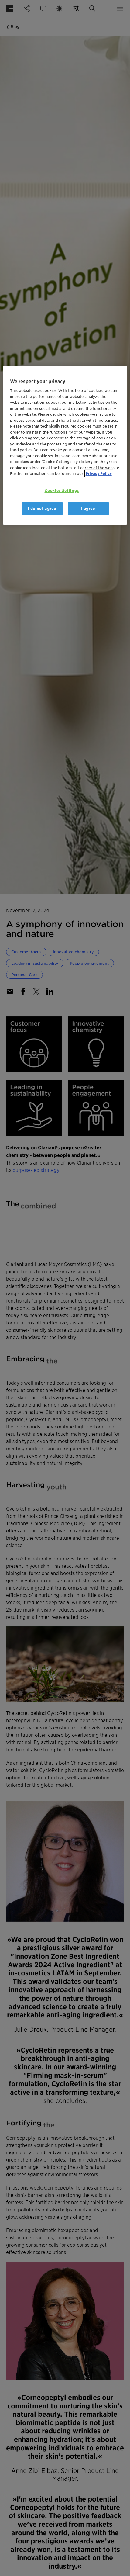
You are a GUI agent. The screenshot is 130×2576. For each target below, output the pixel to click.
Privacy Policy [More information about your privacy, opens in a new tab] (99, 473)
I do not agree (42, 508)
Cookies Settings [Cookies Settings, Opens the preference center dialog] (62, 490)
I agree (88, 508)
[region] (65, 445)
